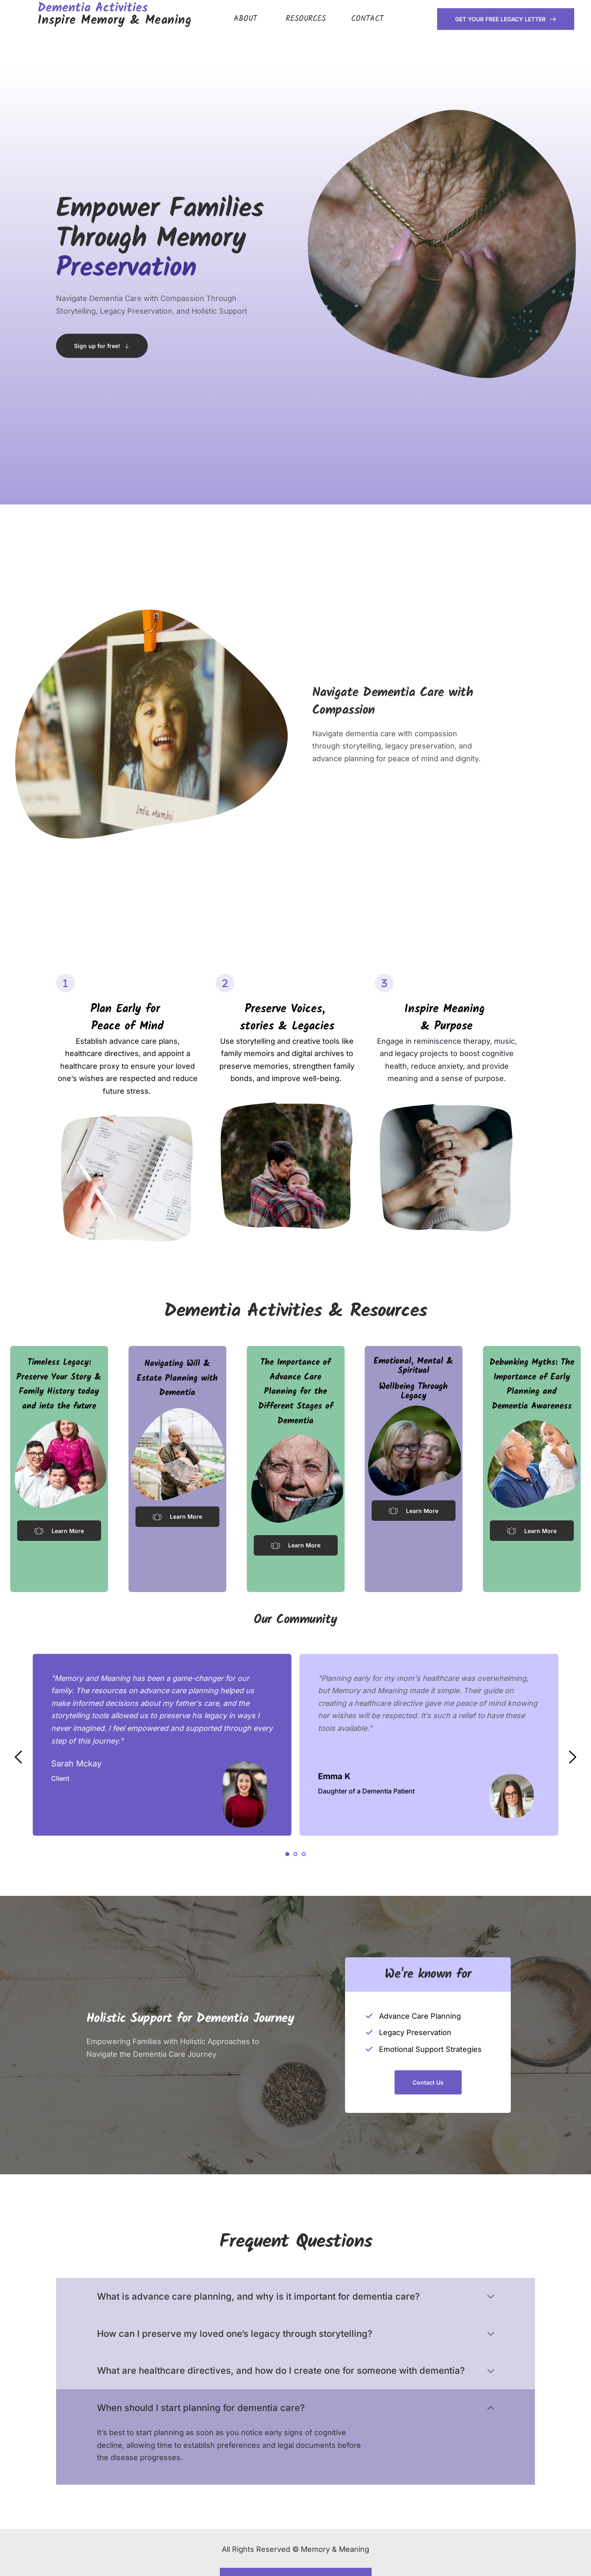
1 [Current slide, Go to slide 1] (287, 1854)
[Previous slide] (18, 1757)
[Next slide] (572, 1757)
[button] (295, 2296)
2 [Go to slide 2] (295, 1854)
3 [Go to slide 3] (304, 1854)
